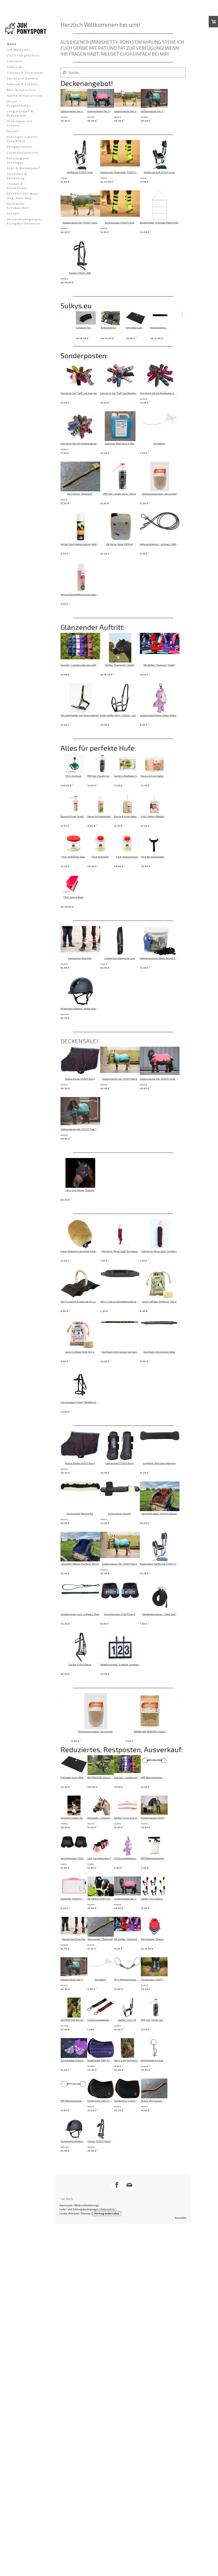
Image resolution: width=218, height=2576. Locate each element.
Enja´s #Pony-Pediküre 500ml (172, 1017)
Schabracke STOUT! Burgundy (140, 2453)
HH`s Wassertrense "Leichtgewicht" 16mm (147, 2331)
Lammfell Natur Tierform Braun (124, 1815)
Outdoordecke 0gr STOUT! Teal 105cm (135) (180, 111)
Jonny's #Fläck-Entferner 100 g (124, 1553)
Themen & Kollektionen (17, 186)
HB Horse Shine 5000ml (79, 695)
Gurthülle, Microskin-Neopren (79, 1765)
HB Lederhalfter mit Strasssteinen (124, 866)
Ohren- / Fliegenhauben (19, 103)
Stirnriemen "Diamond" (80, 594)
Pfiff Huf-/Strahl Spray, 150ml (124, 594)
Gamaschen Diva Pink (80, 1159)
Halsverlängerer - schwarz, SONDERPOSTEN (129, 695)
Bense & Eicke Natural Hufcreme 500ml (178, 977)
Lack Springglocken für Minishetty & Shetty (116, 2210)
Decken (13, 131)
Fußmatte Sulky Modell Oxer (141, 377)
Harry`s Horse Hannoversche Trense (144, 2412)
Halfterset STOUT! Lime (80, 172)
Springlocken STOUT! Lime (79, 272)
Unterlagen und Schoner (19, 123)
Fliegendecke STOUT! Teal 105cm (174, 2170)
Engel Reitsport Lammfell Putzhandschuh (84, 1452)
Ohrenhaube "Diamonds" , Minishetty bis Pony (181, 2291)
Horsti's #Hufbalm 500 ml (138, 977)
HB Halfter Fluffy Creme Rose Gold (111, 2250)
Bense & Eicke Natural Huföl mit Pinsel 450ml (149, 1017)
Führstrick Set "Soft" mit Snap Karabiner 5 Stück (87, 443)
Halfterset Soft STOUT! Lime (79, 222)
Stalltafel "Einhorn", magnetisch (78, 2250)
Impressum (66, 2557)
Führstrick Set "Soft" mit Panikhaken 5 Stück (129, 443)
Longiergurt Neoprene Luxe (124, 1159)
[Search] (123, 73)
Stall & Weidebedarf (23, 168)
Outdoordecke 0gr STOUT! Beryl (78, 111)
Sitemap (85, 2565)
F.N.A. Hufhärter (105, 1058)
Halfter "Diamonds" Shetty (124, 815)
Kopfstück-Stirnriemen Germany (124, 1603)
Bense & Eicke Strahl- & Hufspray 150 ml (83, 1017)
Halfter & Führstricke (24, 95)
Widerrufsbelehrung (86, 2557)
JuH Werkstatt (18, 49)
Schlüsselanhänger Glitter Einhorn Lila (126, 916)
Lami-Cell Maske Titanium (79, 1391)
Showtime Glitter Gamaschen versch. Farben (85, 2170)
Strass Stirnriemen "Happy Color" (174, 2453)
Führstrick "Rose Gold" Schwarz (79, 1502)
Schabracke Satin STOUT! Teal (108, 2412)
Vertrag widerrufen (106, 2565)
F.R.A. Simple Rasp (73, 1098)
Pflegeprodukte (19, 146)
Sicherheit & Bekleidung (17, 176)
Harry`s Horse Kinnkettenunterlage (80, 1553)
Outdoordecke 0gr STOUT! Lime (141, 111)
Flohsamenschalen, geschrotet (79, 644)
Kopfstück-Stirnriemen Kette (80, 1653)
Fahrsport (15, 61)
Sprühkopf (124, 544)
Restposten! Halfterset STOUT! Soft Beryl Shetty (87, 1916)
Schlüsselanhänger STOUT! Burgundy (113, 2372)
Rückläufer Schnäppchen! (18, 205)
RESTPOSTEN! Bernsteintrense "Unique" (82, 2372)
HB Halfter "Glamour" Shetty (80, 866)
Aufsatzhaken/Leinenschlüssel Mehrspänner (181, 2412)
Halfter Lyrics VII (137, 2372)
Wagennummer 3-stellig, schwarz (124, 2016)
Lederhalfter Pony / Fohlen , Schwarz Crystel (85, 916)
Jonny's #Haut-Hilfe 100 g (79, 1603)
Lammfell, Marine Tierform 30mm (80, 1865)
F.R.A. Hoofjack (73, 977)
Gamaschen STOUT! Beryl (124, 1714)
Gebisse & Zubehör (22, 84)
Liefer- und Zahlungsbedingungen (79, 2561)
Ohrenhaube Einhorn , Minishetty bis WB (83, 2412)
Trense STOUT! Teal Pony (106, 2493)
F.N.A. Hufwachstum (137, 1058)
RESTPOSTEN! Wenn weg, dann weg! (23, 196)
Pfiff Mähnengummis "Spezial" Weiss (176, 2210)
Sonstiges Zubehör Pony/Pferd (22, 139)
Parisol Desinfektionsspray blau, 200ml (83, 745)
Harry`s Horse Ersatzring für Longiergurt (128, 1502)
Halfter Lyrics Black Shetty (170, 2250)
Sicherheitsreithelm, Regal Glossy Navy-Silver (131, 1209)
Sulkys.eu (15, 67)
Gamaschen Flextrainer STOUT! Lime (125, 172)
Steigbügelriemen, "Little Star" (125, 1966)
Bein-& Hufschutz (21, 90)
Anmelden (180, 2570)
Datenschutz (108, 2561)
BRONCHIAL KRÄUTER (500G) (150, 2083)
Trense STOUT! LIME (80, 323)
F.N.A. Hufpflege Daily (73, 1058)
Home (11, 44)
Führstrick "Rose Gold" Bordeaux (124, 1452)
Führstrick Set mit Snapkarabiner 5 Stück (127, 493)
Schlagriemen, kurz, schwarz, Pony (124, 1916)
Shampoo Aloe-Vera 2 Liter (80, 544)
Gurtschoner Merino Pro (124, 1765)
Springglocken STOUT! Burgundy (79, 2210)
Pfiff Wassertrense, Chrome (171, 2129)
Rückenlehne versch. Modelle (166, 377)
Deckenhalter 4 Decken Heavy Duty (124, 272)
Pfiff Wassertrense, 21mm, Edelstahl (81, 2453)
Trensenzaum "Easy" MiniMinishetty (125, 1653)
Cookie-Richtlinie (69, 2565)
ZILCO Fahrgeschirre (23, 55)
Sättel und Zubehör (23, 78)
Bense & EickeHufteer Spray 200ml (112, 1017)
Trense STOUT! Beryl (79, 2016)
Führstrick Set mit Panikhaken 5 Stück (81, 493)
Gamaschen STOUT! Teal (169, 2331)
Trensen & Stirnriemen (25, 72)
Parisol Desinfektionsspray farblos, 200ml (129, 644)
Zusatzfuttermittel (22, 152)
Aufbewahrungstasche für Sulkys (119, 377)
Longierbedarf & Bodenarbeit (20, 113)
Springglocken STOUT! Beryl (80, 1966)
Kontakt (13, 213)
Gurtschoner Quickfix (79, 1815)
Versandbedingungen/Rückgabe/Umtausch (25, 221)
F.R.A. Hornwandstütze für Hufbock (175, 1058)
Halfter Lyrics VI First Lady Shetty (142, 2170)
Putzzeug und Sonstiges (18, 160)
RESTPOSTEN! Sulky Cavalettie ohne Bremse (116, 2129)
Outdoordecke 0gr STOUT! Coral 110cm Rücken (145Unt (91, 1330)
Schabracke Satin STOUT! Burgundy (111, 2453)
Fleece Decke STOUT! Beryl (80, 1280)
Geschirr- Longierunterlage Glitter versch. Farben (88, 815)
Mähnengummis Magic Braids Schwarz (82, 1209)
